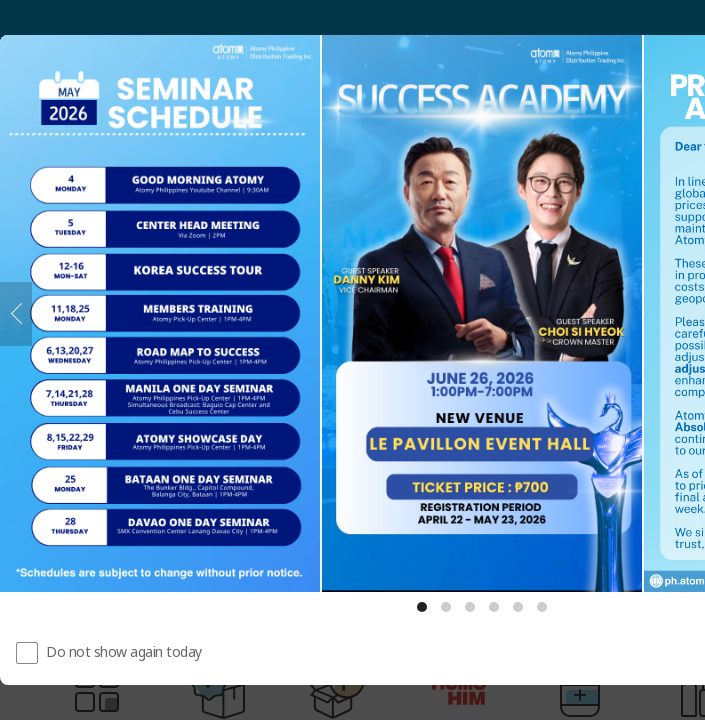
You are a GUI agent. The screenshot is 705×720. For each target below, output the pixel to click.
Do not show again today (124, 651)
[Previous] (16, 314)
